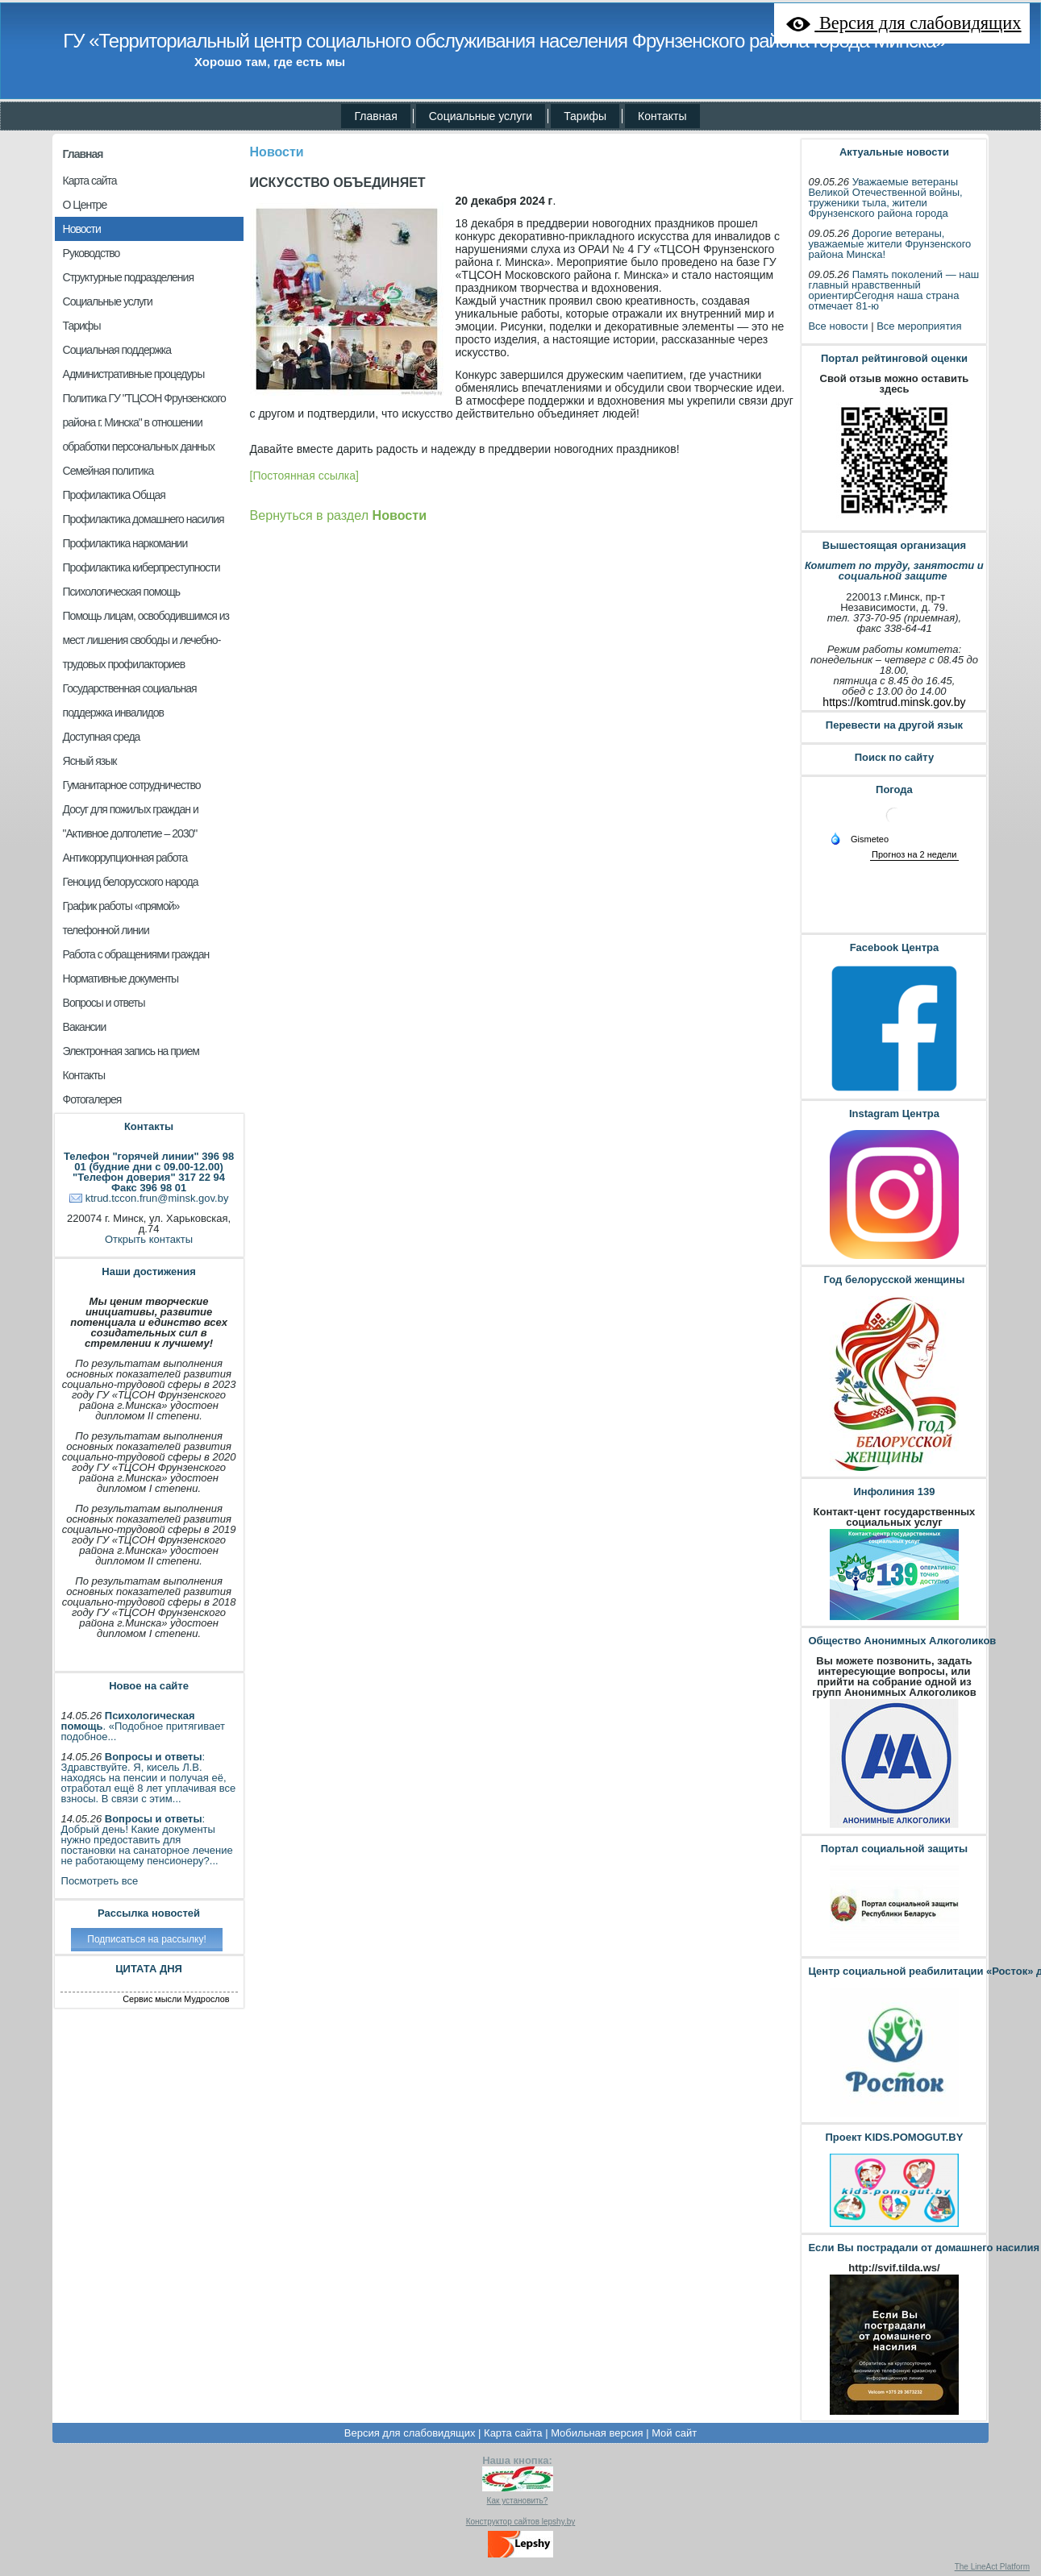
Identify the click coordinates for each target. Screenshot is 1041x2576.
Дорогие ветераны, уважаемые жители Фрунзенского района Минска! (889, 243)
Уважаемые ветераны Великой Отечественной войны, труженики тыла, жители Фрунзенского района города (885, 197)
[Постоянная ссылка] (304, 475)
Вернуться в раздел (338, 515)
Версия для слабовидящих (410, 2433)
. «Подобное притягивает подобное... (143, 1726)
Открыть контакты (149, 1239)
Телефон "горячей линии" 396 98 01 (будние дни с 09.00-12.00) (149, 1161)
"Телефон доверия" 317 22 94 (149, 1177)
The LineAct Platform (992, 2566)
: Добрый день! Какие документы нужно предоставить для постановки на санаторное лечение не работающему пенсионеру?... (147, 1840)
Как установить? (517, 2500)
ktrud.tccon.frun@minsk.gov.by (157, 1198)
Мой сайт (674, 2433)
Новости (277, 152)
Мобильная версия (597, 2433)
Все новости (838, 326)
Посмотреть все (100, 1881)
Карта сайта (513, 2433)
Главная (83, 153)
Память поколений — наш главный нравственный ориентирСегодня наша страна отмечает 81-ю (893, 290)
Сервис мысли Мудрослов (176, 1999)
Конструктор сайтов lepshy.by (521, 2521)
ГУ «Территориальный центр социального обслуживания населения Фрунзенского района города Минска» (504, 41)
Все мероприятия (919, 326)
